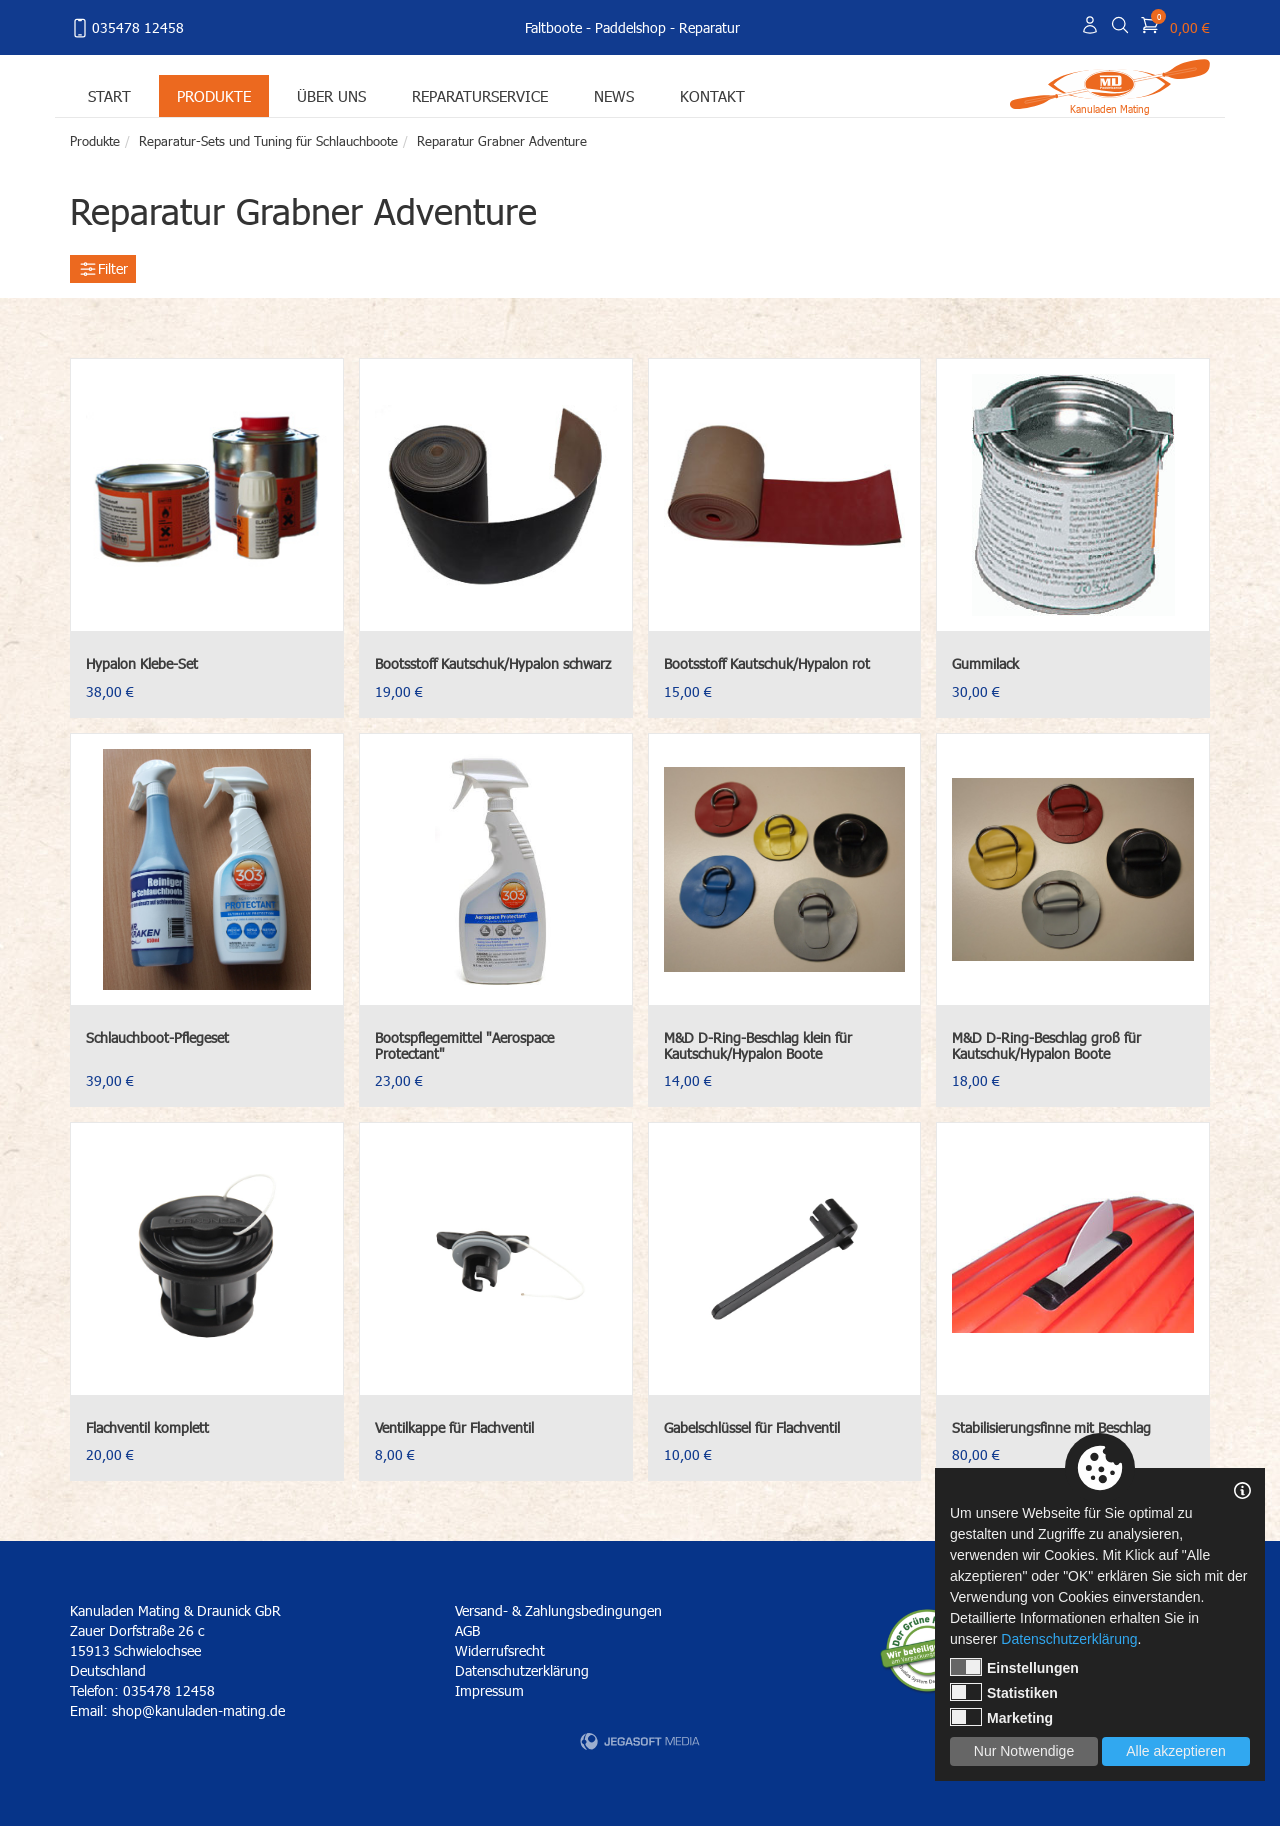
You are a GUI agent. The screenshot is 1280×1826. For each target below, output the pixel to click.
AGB (467, 1630)
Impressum (489, 1690)
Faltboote (553, 27)
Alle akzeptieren (1176, 1751)
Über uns (331, 95)
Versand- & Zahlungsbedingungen (558, 1610)
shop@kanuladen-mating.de (198, 1710)
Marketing (1001, 1717)
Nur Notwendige (1024, 1751)
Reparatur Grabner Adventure (502, 141)
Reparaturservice (480, 95)
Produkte (214, 95)
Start (109, 95)
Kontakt (712, 95)
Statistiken (1004, 1692)
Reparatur (709, 27)
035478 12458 (127, 28)
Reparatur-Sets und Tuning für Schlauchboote (268, 141)
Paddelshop (630, 27)
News (614, 95)
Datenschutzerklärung (522, 1670)
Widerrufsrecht (500, 1650)
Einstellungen (1014, 1667)
